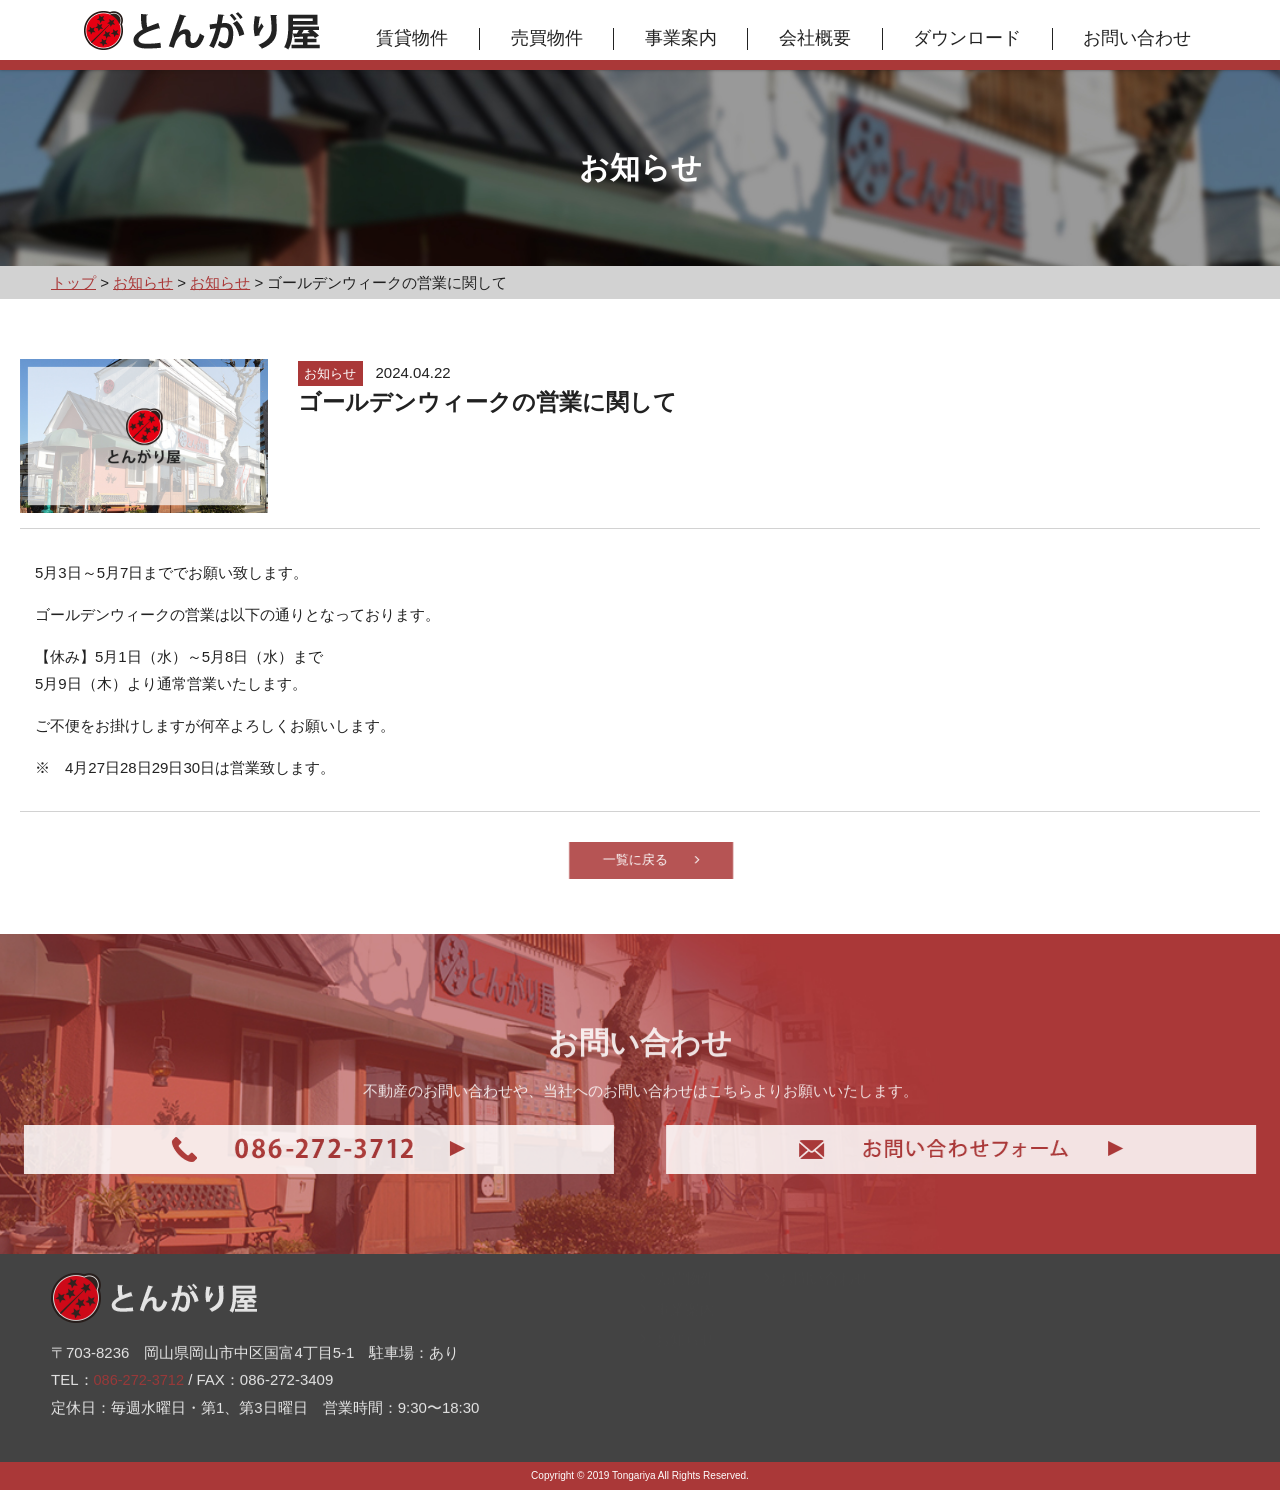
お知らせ (677, 1383)
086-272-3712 (140, 1355)
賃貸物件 (417, 38)
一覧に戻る (684, 864)
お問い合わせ (1142, 38)
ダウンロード (972, 38)
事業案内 (686, 38)
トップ (670, 1261)
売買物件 (551, 38)
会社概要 (820, 38)
